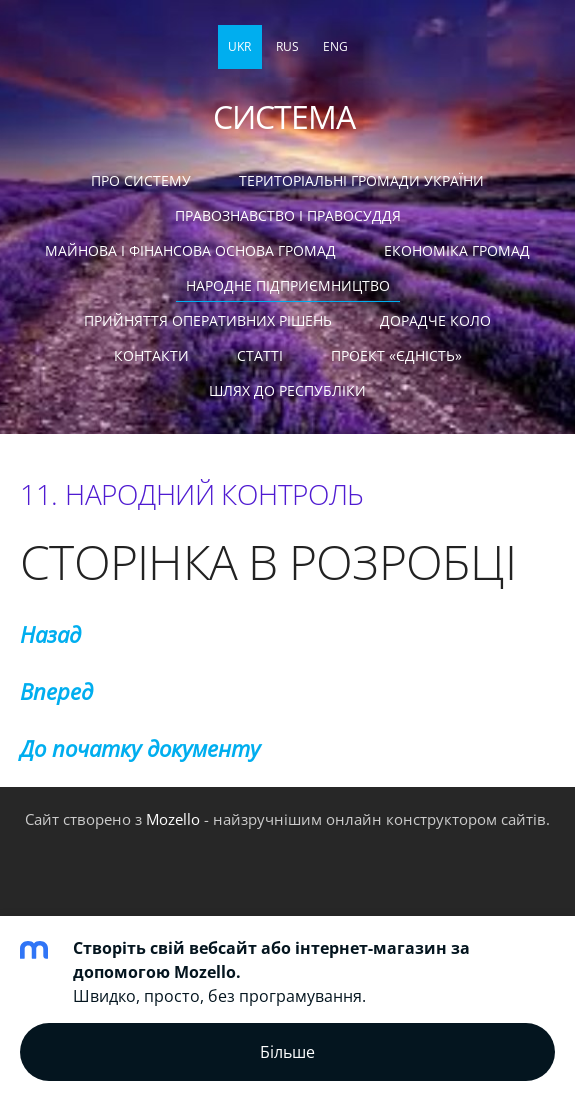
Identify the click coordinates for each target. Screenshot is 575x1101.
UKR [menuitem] (239, 46)
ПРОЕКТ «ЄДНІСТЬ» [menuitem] (396, 355)
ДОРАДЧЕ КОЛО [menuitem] (435, 320)
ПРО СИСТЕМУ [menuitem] (141, 180)
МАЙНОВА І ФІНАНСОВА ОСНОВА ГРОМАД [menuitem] (190, 250)
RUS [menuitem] (287, 46)
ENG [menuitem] (335, 46)
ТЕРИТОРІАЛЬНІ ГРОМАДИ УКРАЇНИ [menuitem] (361, 180)
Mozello (173, 819)
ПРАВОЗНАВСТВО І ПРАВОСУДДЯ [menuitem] (288, 215)
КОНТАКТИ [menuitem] (151, 355)
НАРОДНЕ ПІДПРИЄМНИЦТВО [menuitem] (288, 285)
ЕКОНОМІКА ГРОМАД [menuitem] (457, 250)
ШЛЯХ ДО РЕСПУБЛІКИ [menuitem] (287, 390)
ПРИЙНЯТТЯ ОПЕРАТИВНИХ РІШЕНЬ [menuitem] (208, 320)
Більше (287, 1052)
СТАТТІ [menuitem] (260, 355)
